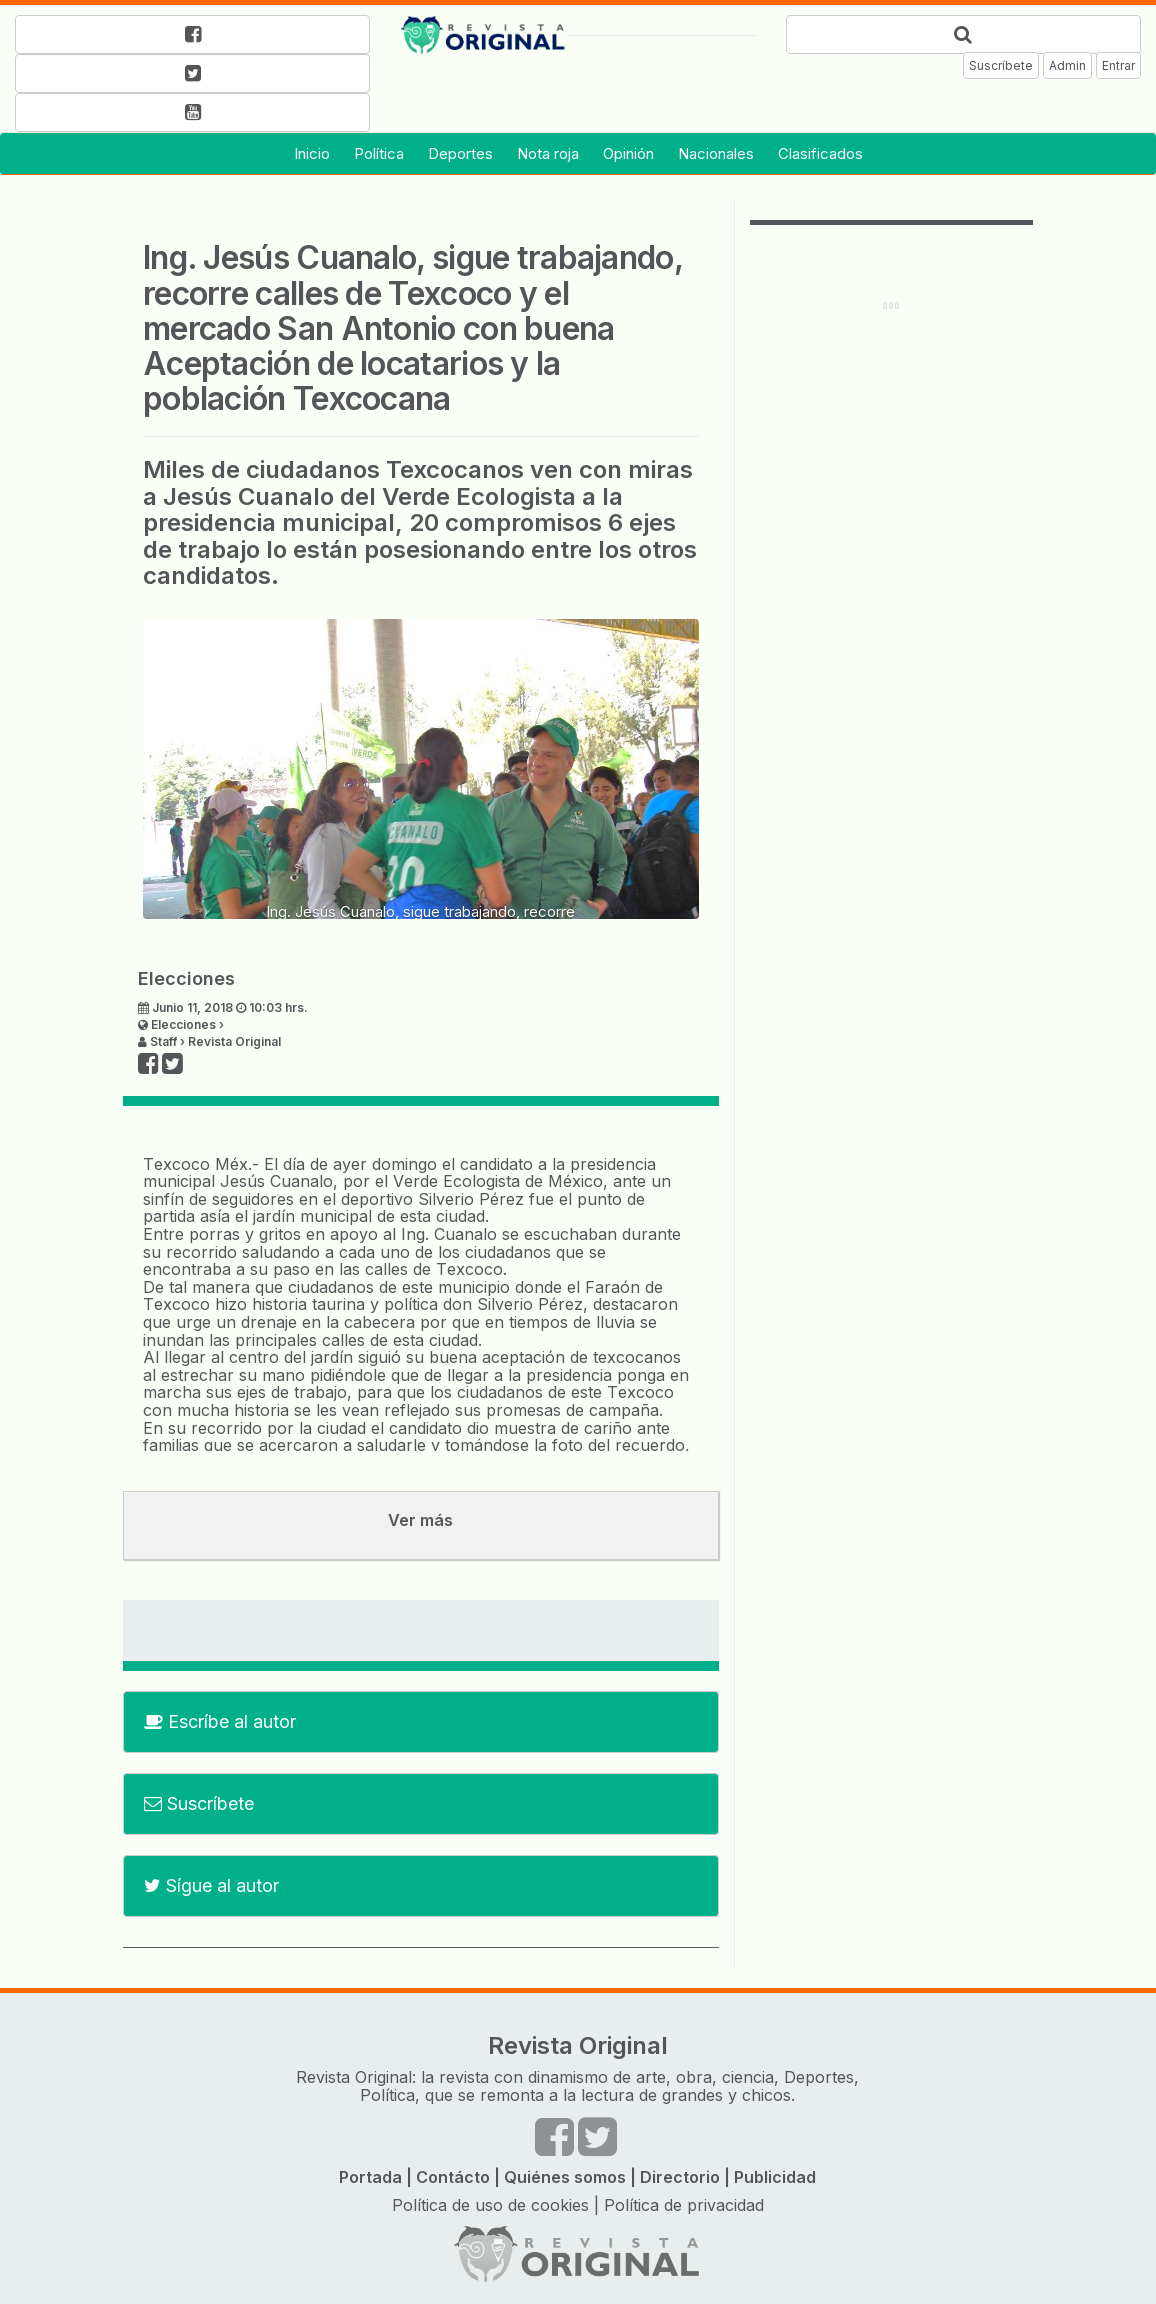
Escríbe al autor (220, 1721)
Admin (1067, 65)
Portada (370, 2177)
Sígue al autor (211, 1885)
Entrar (1118, 65)
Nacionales (716, 153)
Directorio (680, 2177)
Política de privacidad (684, 2205)
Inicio (312, 153)
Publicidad (775, 2177)
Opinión (628, 153)
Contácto (453, 2177)
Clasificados (820, 153)
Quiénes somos (565, 2177)
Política (379, 153)
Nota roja (548, 153)
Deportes (460, 153)
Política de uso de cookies (490, 2205)
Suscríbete (1001, 65)
